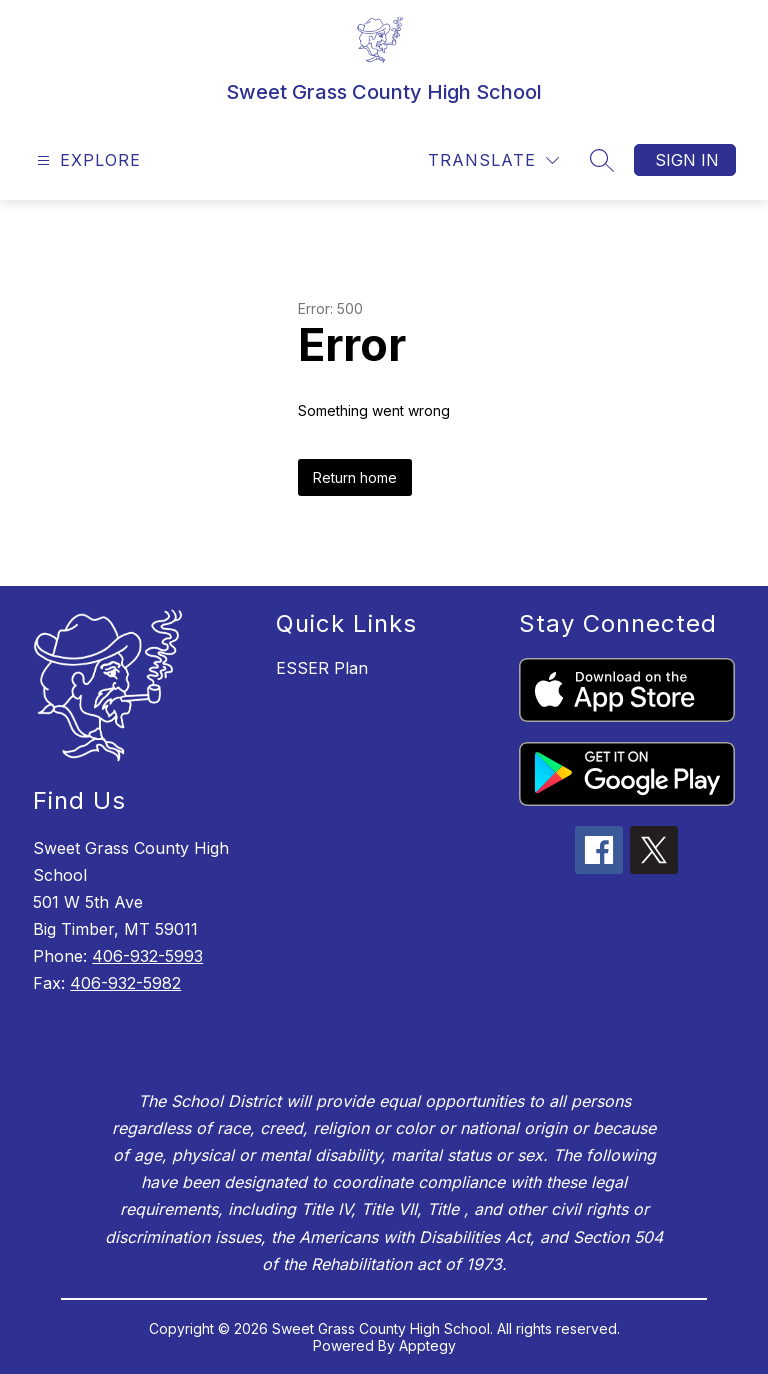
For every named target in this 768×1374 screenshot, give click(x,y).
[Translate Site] (493, 160)
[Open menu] (86, 160)
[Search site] (602, 160)
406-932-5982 (125, 983)
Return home (355, 477)
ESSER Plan (322, 668)
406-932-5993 (147, 956)
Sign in (687, 160)
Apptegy (427, 1345)
